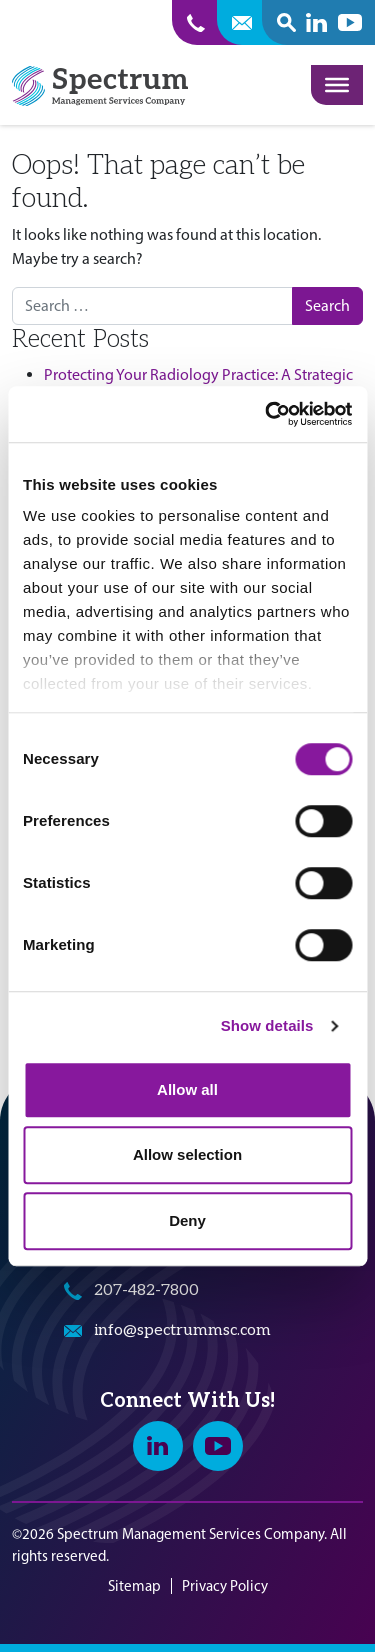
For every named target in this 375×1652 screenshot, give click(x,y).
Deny (187, 1220)
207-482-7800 (146, 1290)
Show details (267, 1025)
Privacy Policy (225, 1586)
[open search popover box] (286, 22)
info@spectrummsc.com (182, 1330)
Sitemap (134, 1586)
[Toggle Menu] (337, 85)
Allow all (187, 1089)
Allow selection (187, 1154)
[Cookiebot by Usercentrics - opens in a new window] (267, 414)
